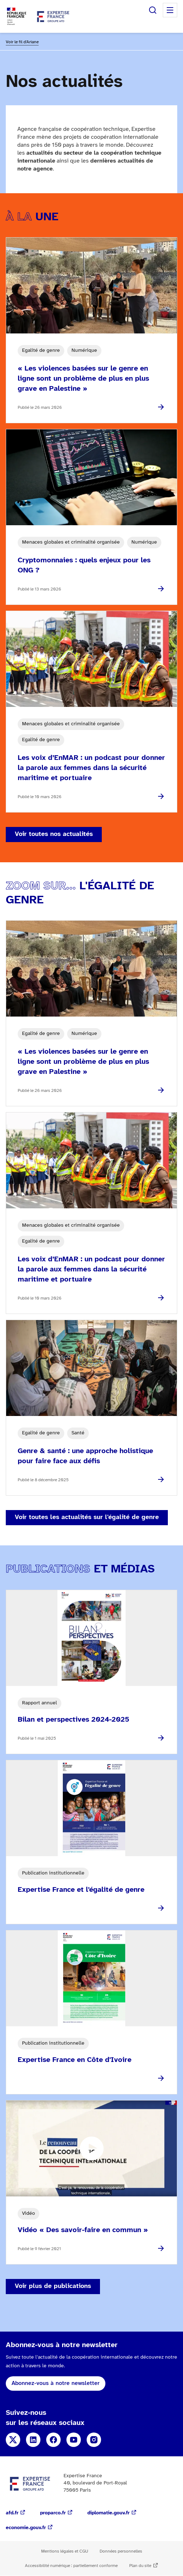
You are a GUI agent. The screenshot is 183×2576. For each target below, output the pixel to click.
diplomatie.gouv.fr (108, 2513)
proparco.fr (53, 2513)
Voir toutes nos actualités (54, 834)
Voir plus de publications (53, 2286)
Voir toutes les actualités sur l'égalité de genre (87, 1517)
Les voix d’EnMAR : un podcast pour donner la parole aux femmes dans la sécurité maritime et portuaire (91, 768)
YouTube (73, 2440)
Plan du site (140, 2565)
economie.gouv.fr (26, 2528)
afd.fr (12, 2513)
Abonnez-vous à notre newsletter (56, 2383)
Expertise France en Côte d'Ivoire (74, 2060)
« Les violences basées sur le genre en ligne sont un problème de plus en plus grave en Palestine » (83, 379)
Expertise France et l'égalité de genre (81, 1890)
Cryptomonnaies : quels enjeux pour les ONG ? (84, 565)
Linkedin (33, 2440)
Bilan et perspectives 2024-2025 (73, 1719)
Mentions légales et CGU (64, 2551)
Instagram (94, 2440)
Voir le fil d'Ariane (22, 42)
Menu (170, 10)
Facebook (53, 2440)
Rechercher (152, 10)
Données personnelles (121, 2551)
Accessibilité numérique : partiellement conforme (71, 2565)
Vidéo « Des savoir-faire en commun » (83, 2230)
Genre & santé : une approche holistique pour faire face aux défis (85, 1456)
